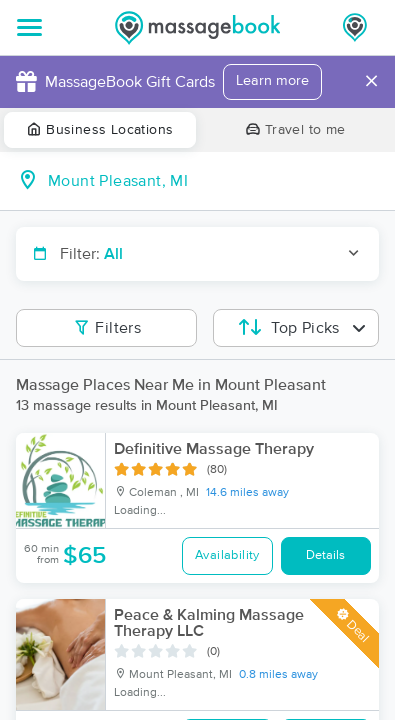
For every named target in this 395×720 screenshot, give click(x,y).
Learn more (272, 81)
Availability (227, 555)
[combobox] (213, 181)
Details (325, 555)
